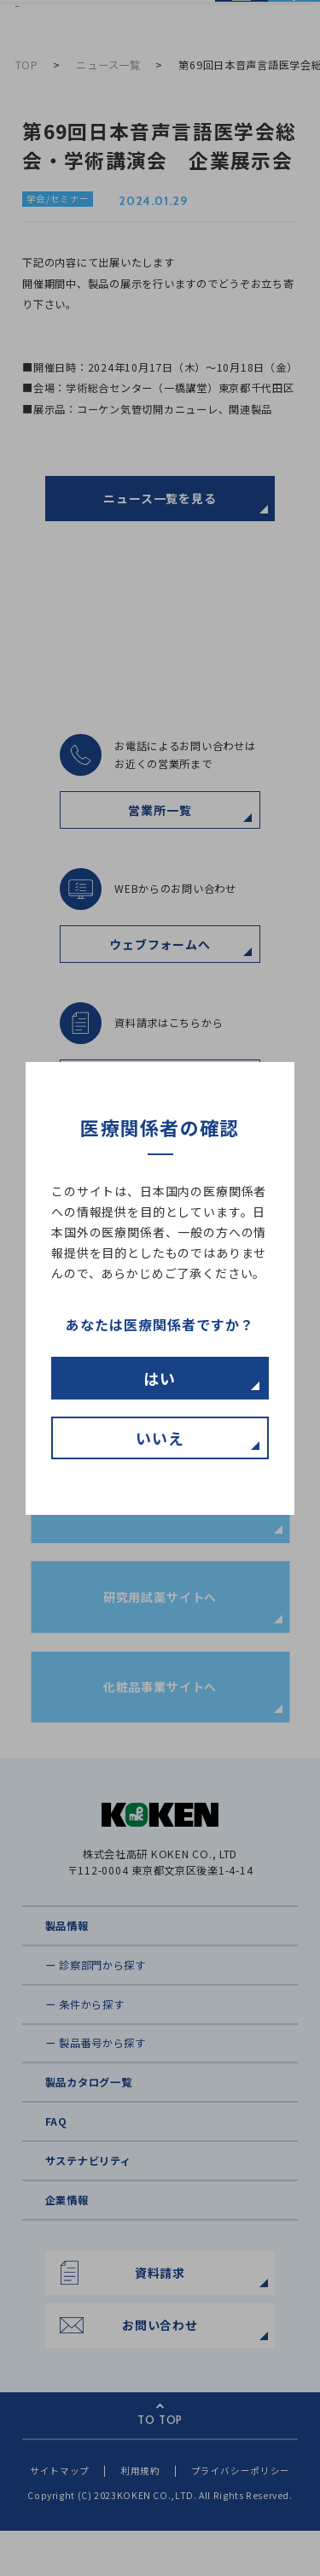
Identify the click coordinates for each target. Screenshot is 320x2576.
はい (159, 1378)
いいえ (160, 1438)
